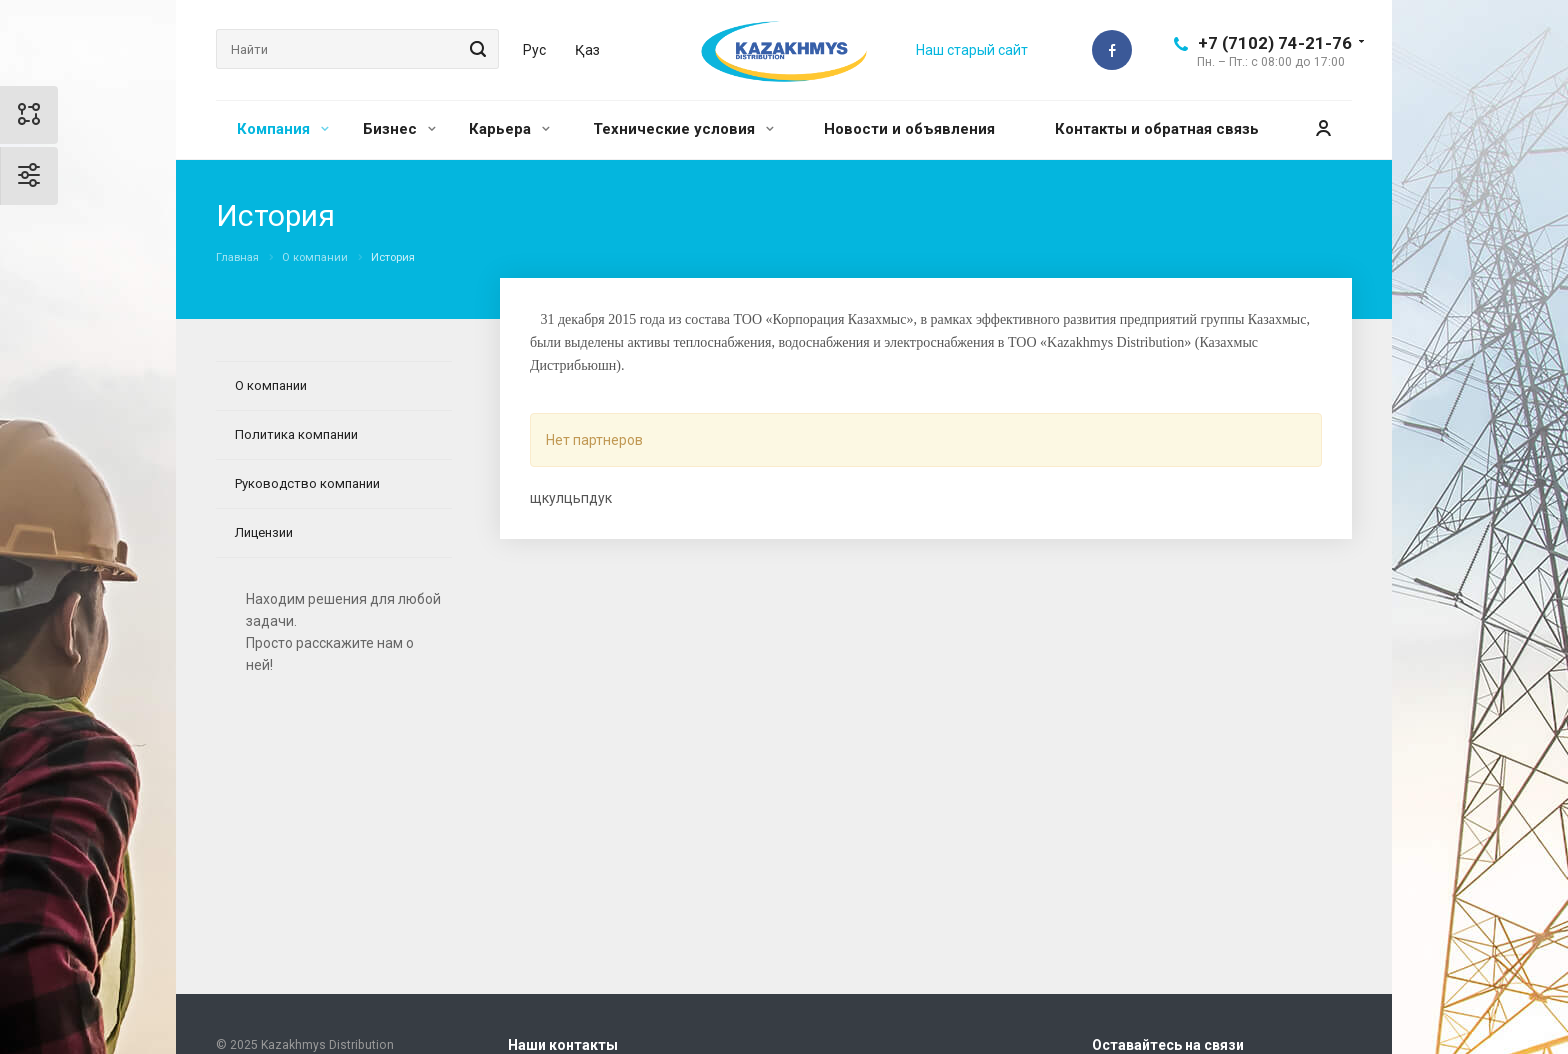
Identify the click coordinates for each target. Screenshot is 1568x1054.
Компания (283, 129)
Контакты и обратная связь (1157, 129)
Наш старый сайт (972, 50)
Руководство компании (307, 483)
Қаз (587, 50)
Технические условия (683, 129)
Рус (534, 50)
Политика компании (296, 434)
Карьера (509, 129)
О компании (271, 385)
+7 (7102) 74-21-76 (1275, 43)
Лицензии (264, 532)
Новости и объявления (909, 129)
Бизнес (399, 129)
